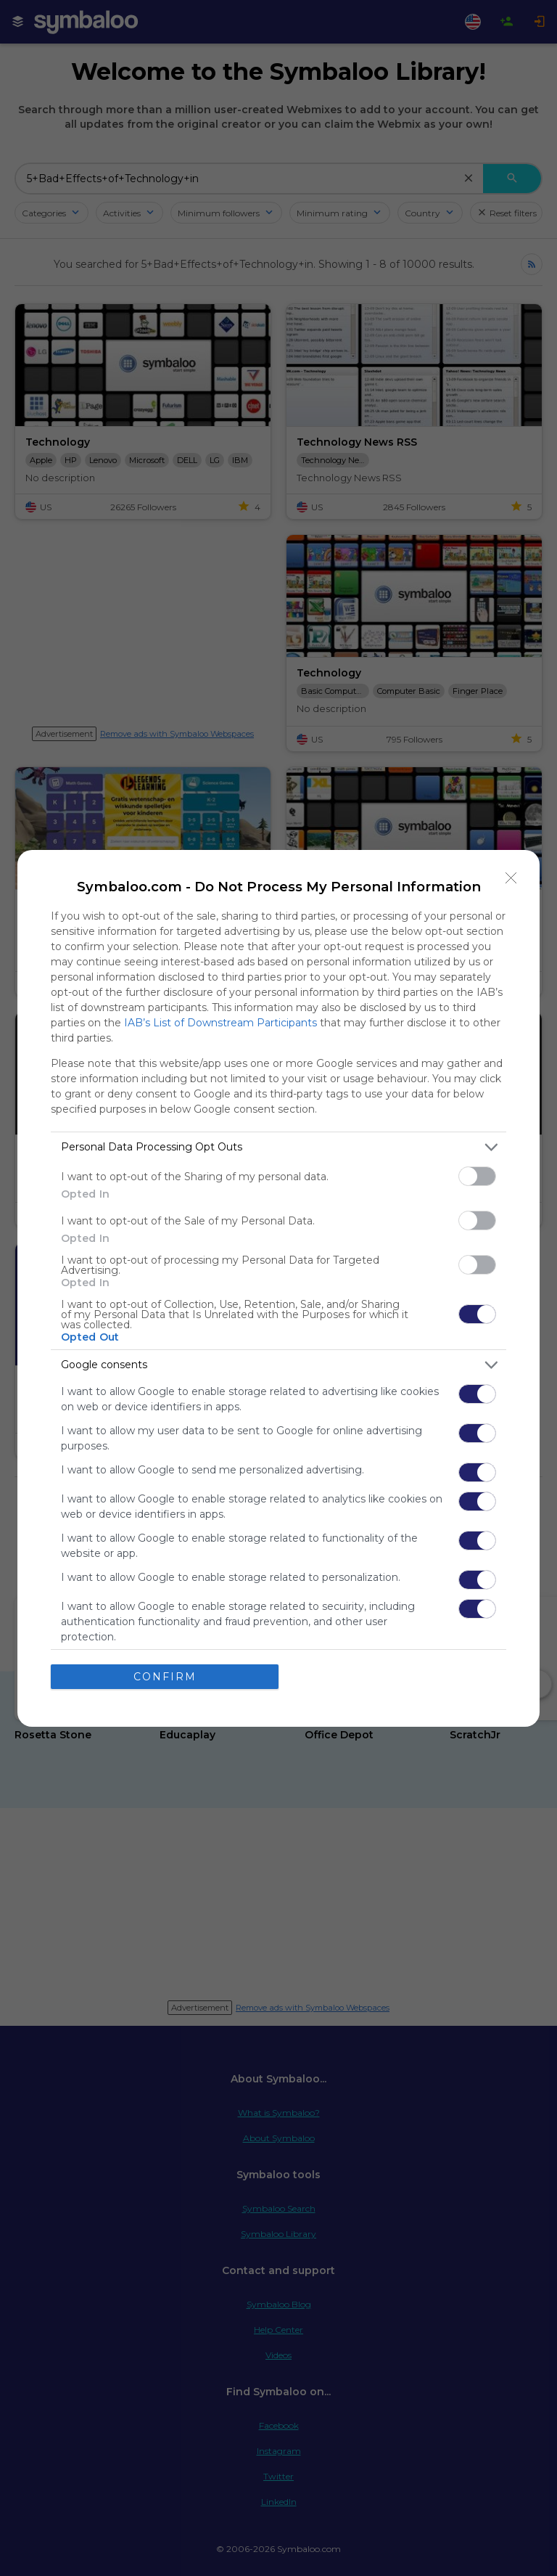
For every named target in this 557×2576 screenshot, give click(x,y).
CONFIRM (165, 1675)
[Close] (511, 878)
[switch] (477, 1176)
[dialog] (278, 1288)
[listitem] (278, 1147)
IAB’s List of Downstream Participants (220, 1022)
